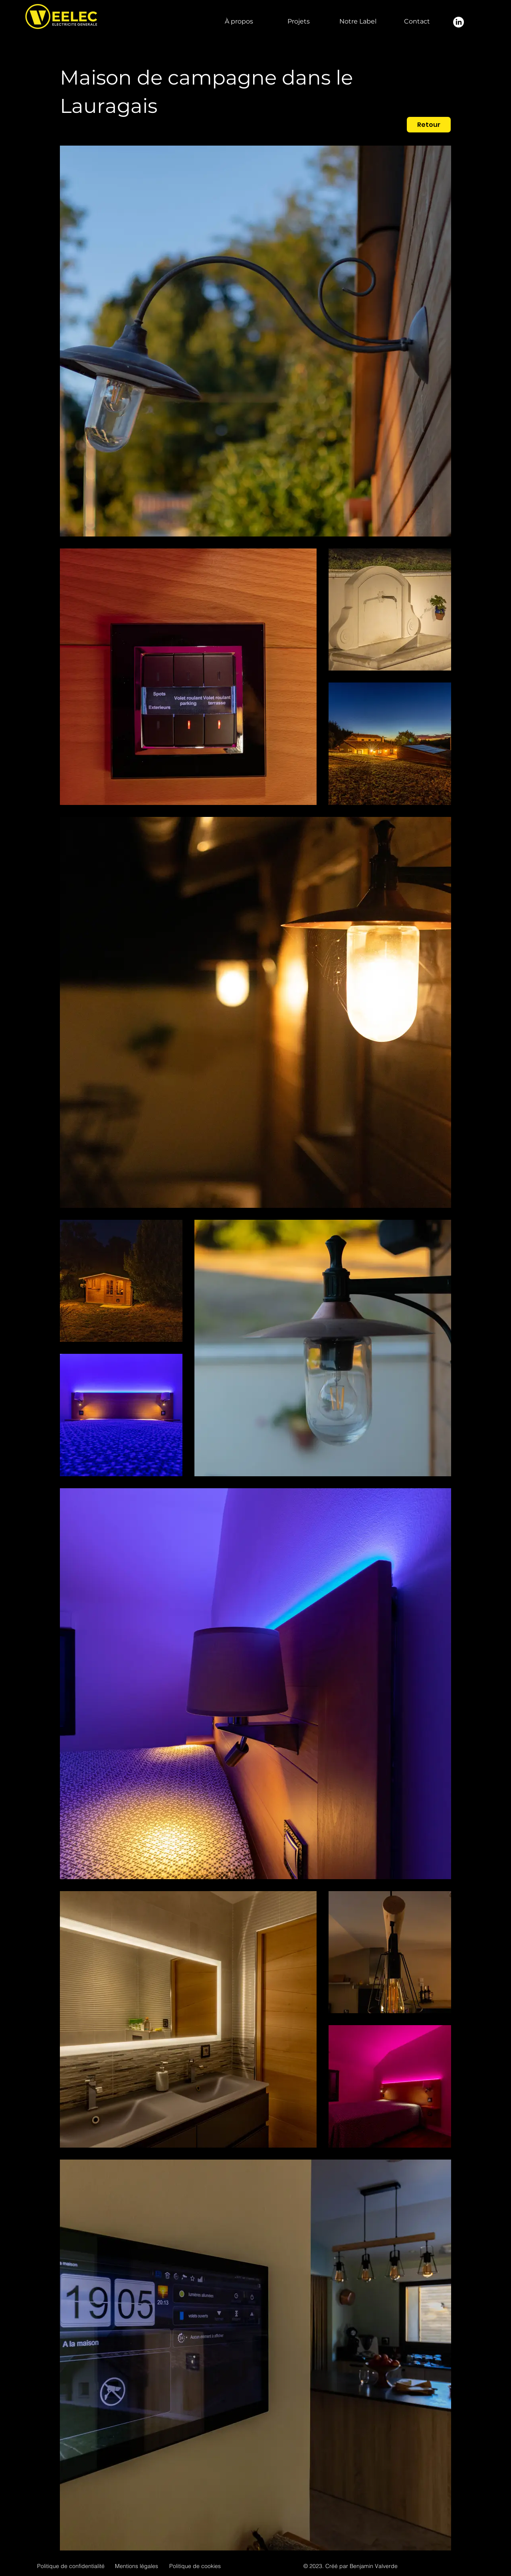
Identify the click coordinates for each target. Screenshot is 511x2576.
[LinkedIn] (458, 22)
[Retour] (429, 124)
